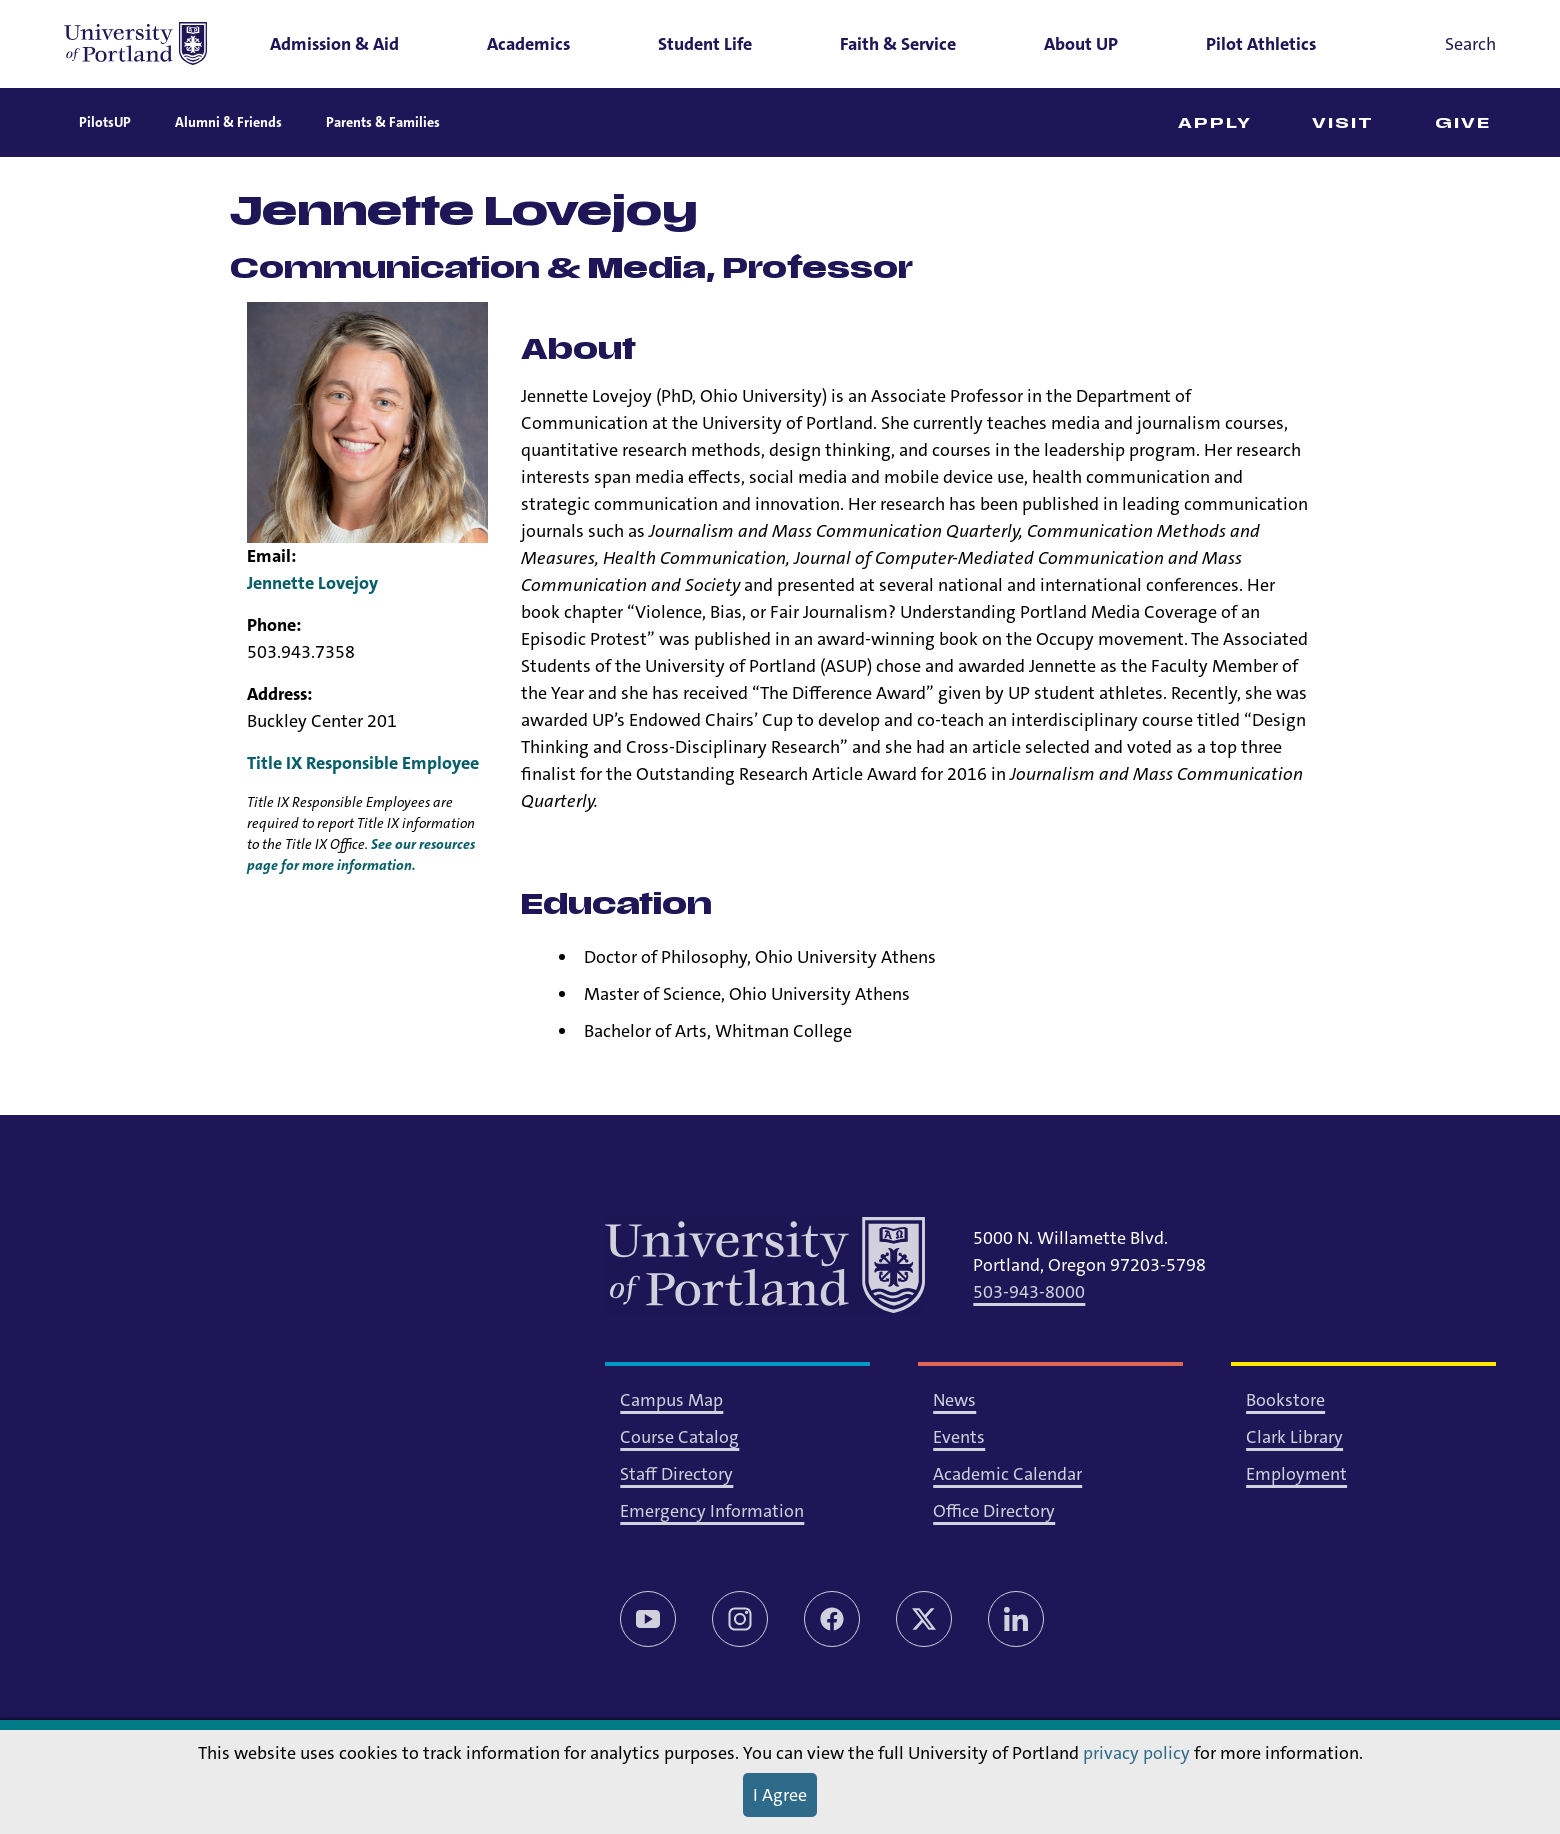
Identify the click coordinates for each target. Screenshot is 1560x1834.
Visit (1343, 123)
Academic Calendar (1007, 1474)
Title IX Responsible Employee (363, 763)
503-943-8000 (1029, 1292)
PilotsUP (105, 122)
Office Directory (994, 1511)
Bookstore (1285, 1400)
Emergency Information (712, 1511)
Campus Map (671, 1400)
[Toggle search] (1442, 44)
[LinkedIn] (1016, 1619)
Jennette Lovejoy (312, 583)
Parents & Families (383, 122)
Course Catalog (679, 1437)
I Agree (780, 1795)
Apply (1215, 123)
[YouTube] (648, 1619)
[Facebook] (832, 1619)
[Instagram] (740, 1619)
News (954, 1400)
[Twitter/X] (924, 1619)
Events (959, 1437)
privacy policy (1136, 1753)
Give (1463, 123)
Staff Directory (676, 1474)
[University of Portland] (135, 44)
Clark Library (1294, 1437)
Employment (1296, 1474)
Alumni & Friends (228, 122)
